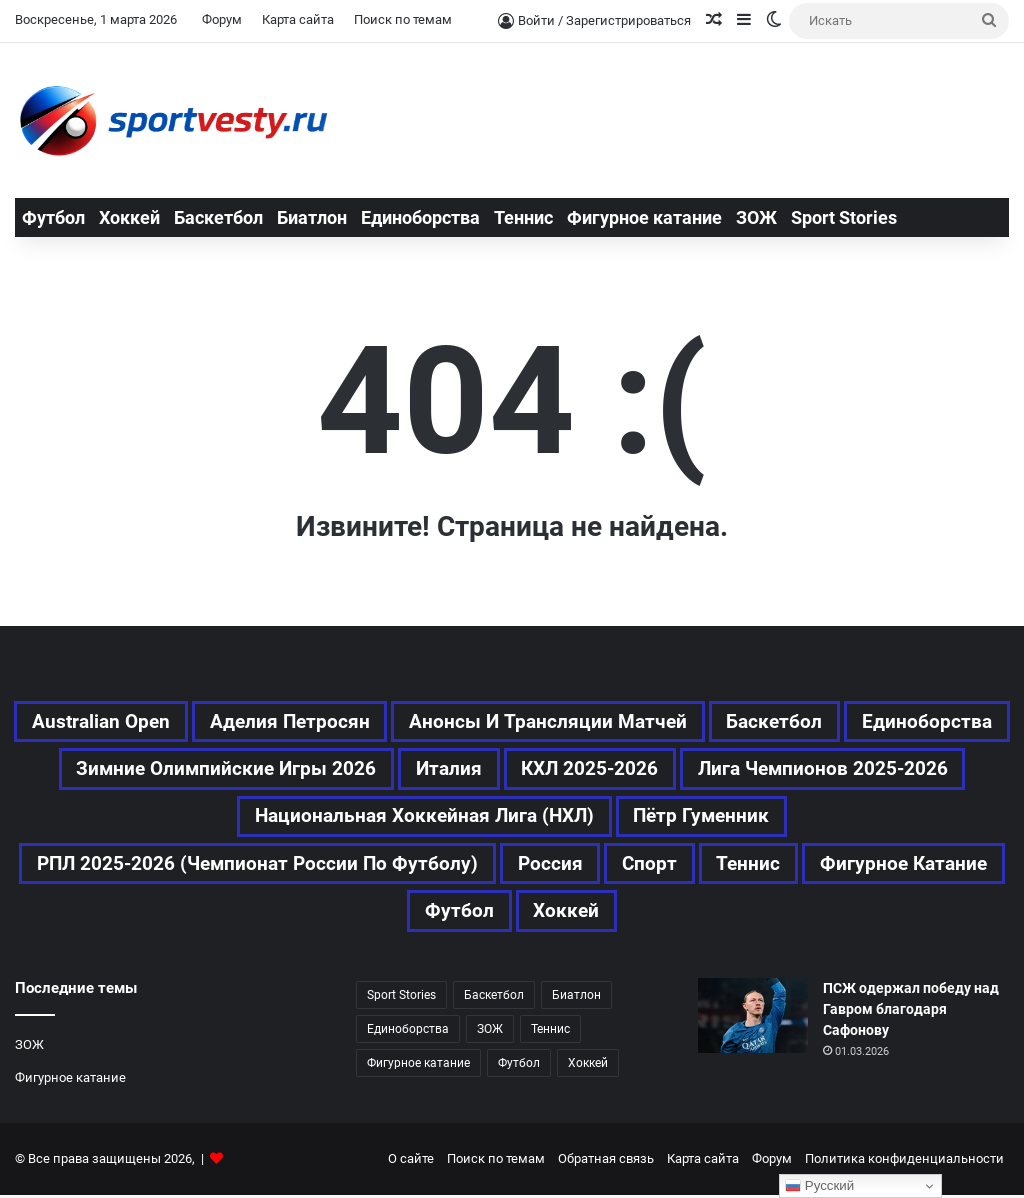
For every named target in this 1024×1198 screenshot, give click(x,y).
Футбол (53, 217)
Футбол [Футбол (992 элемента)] (564, 914)
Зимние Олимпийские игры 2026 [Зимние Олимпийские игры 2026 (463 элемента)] (453, 770)
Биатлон (312, 217)
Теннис (523, 217)
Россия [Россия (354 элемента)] (657, 866)
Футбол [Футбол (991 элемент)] (519, 1066)
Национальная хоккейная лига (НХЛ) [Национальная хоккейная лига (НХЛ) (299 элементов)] (570, 818)
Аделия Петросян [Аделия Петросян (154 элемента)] (372, 722)
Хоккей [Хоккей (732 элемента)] (673, 914)
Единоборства (420, 217)
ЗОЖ (756, 217)
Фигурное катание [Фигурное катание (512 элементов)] (404, 914)
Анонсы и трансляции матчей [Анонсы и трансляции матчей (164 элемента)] (636, 722)
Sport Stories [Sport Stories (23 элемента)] (401, 998)
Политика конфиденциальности (904, 1161)
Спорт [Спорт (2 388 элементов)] (758, 866)
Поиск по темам (403, 19)
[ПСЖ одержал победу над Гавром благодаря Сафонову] (753, 1018)
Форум (222, 19)
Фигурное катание (644, 217)
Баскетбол (218, 217)
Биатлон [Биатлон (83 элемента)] (576, 998)
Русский (819, 1186)
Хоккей (129, 217)
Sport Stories (844, 217)
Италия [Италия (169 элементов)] (681, 770)
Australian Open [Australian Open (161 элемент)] (178, 722)
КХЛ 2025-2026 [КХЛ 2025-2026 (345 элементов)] (825, 770)
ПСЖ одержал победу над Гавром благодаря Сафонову (911, 1012)
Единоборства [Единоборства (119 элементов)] (194, 770)
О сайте (411, 1161)
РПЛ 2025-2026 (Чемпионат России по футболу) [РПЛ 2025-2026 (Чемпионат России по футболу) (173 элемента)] (358, 866)
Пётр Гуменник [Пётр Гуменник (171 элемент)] (856, 818)
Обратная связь (606, 1161)
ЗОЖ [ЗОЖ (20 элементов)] (490, 1032)
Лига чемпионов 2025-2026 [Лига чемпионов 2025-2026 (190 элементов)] (227, 818)
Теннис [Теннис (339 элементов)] (858, 866)
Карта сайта (298, 19)
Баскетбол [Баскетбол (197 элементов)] (867, 722)
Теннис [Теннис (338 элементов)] (550, 1032)
